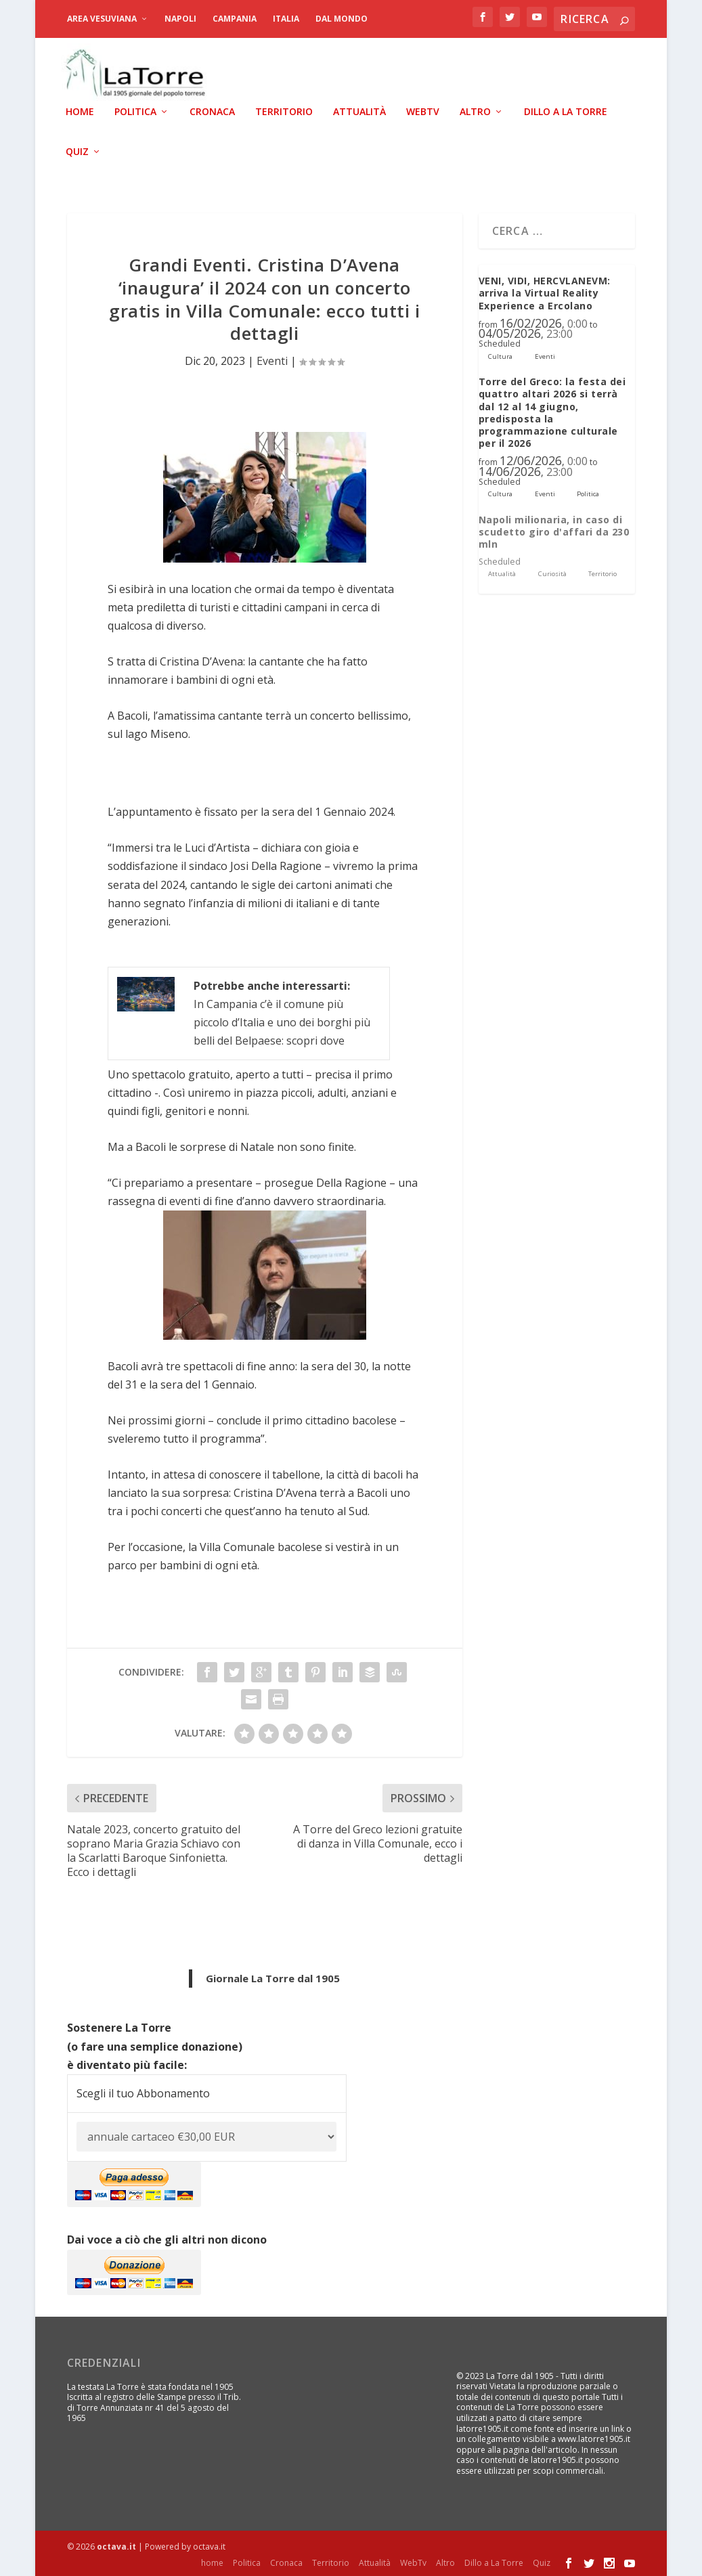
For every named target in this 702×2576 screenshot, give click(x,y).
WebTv (422, 111)
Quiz (77, 151)
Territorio (284, 111)
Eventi (272, 360)
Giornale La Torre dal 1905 (273, 1977)
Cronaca (212, 111)
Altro (475, 111)
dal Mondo (341, 18)
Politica (135, 111)
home (80, 111)
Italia (286, 18)
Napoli (180, 18)
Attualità (359, 111)
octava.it (116, 2546)
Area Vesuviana (102, 18)
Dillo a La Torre (565, 111)
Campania (235, 18)
